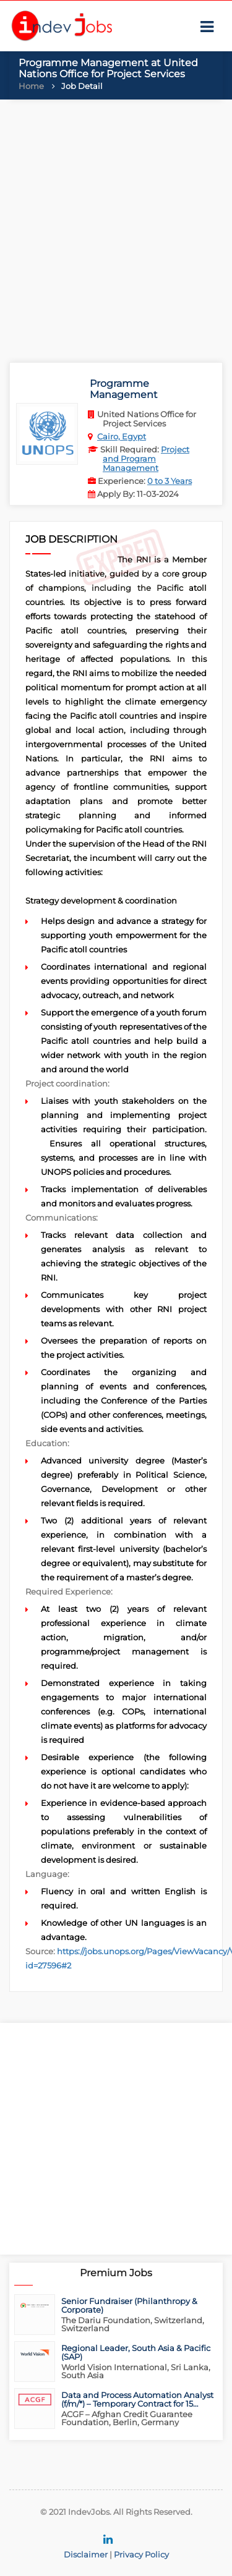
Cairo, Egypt (121, 436)
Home (31, 86)
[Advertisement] (116, 228)
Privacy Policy (141, 2554)
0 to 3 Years (169, 481)
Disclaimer (86, 2554)
